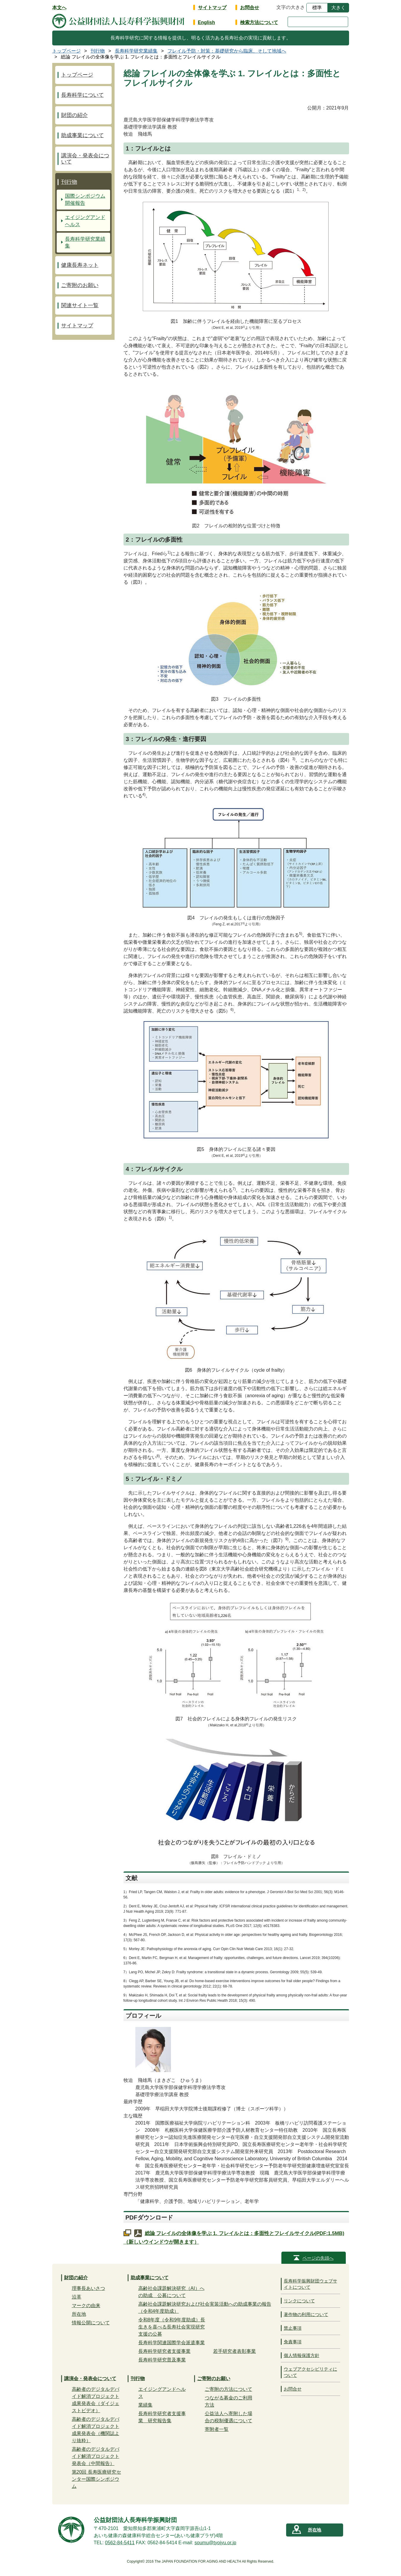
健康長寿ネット (80, 265)
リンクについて (299, 2300)
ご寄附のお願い (80, 285)
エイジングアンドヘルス (85, 221)
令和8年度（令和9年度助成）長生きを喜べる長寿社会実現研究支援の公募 (171, 2327)
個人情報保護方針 (301, 2355)
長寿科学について (82, 95)
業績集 (145, 2404)
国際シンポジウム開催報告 (85, 199)
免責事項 (293, 2341)
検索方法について (259, 22)
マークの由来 (86, 2305)
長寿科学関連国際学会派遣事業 (171, 2342)
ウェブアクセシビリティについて (310, 2372)
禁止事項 (293, 2328)
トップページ (77, 75)
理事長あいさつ (88, 2288)
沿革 (76, 2296)
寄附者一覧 (217, 2429)
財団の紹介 (74, 115)
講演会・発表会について (85, 159)
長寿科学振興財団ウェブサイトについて (310, 2284)
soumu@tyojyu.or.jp (215, 2542)
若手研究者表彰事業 (234, 2351)
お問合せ (249, 7)
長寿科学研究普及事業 (162, 2359)
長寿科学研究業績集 (85, 242)
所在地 (79, 2314)
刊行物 (69, 182)
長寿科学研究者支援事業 (164, 2351)
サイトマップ (212, 7)
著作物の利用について (306, 2314)
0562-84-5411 (120, 2542)
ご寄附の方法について (228, 2389)
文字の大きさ (290, 7)
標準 (317, 7)
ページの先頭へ (318, 2258)
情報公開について (91, 2322)
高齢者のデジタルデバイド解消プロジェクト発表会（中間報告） (95, 2456)
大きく (338, 7)
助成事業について (82, 135)
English (206, 22)
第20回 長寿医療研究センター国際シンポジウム (96, 2479)
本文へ (59, 7)
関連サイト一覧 (80, 305)
